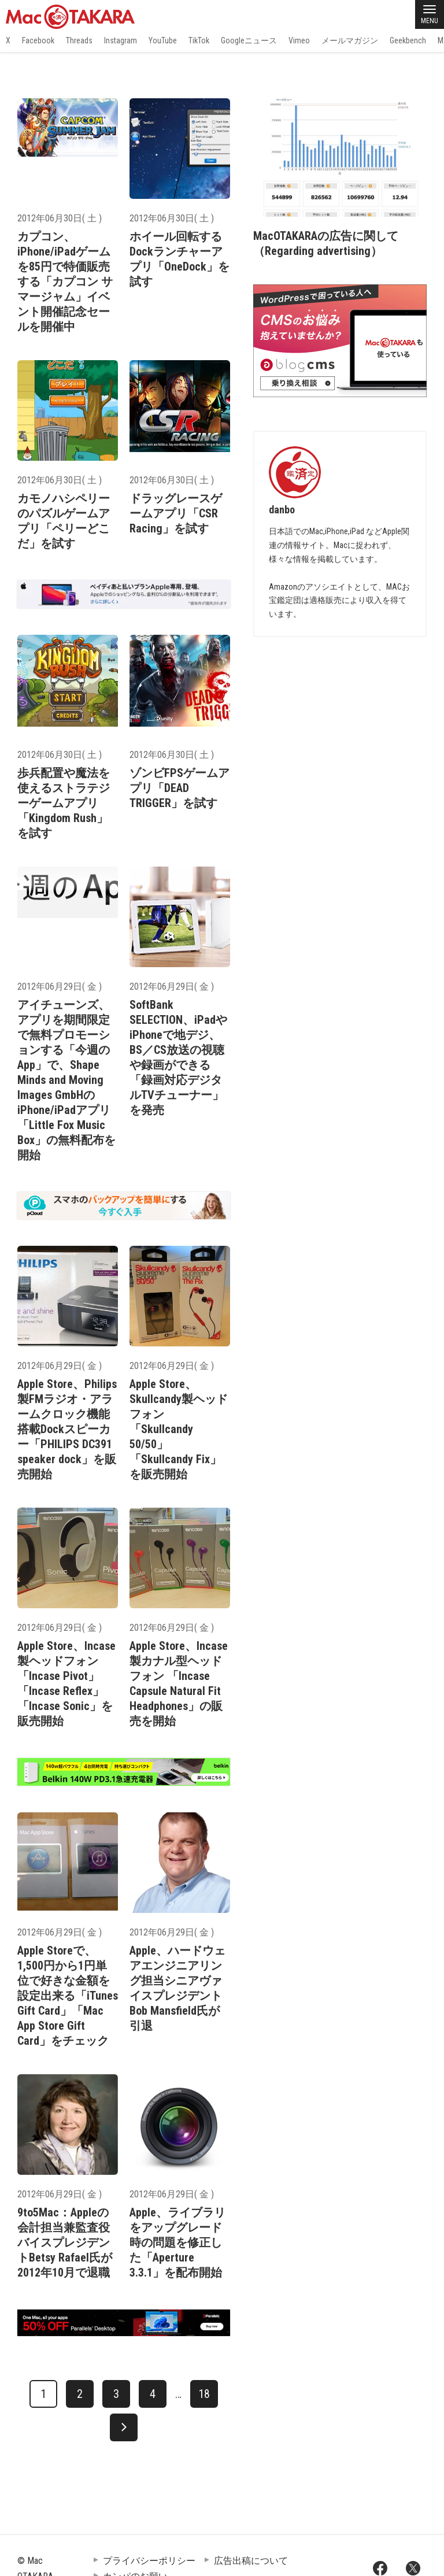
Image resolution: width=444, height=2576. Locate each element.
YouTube (163, 40)
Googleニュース (249, 40)
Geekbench (408, 40)
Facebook (38, 40)
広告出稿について (251, 2560)
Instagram (120, 40)
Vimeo (299, 40)
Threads (79, 40)
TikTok (198, 40)
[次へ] (124, 2427)
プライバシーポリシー (149, 2560)
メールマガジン (349, 40)
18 (204, 2394)
